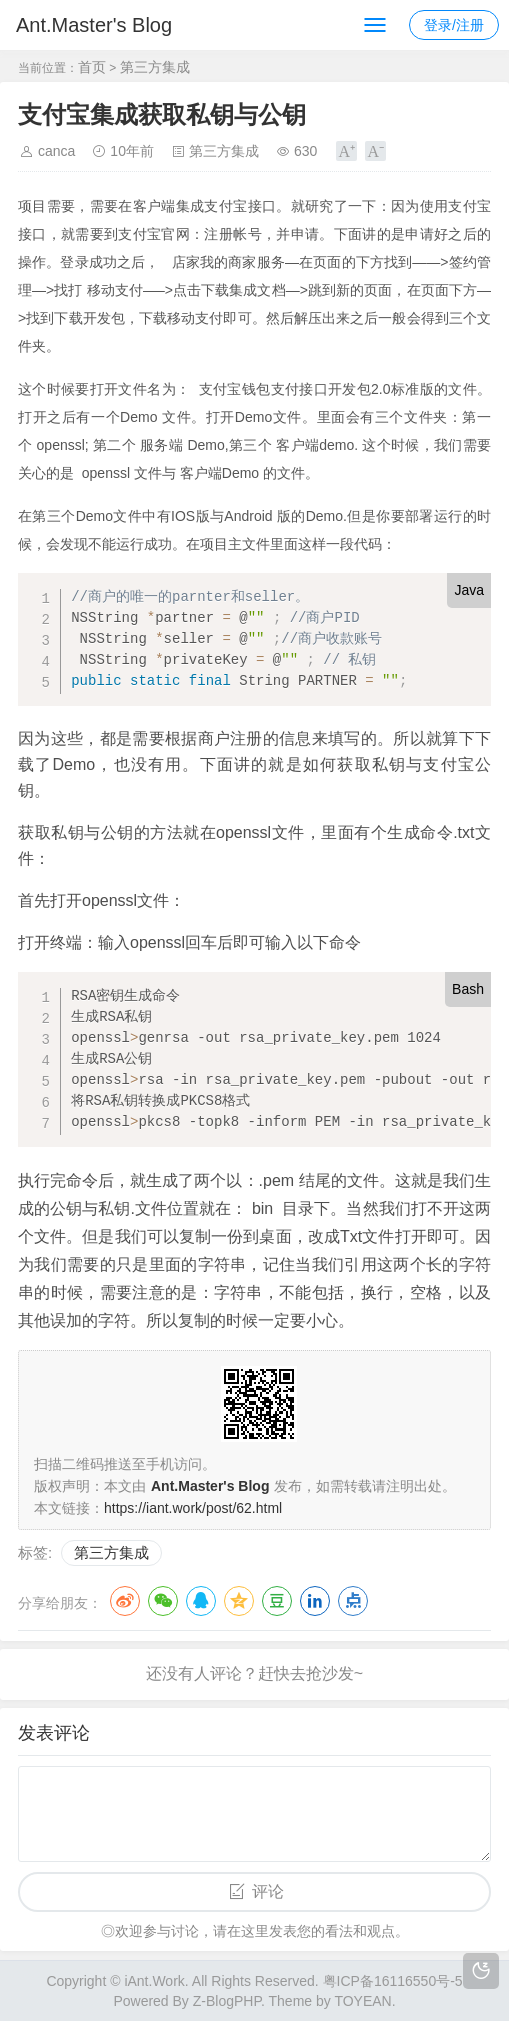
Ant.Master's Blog (94, 25)
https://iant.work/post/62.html (193, 1508)
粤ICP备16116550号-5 (393, 1981)
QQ (201, 1601)
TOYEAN (362, 2001)
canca (56, 151)
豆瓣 (277, 1601)
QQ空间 (239, 1601)
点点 (353, 1601)
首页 (92, 67)
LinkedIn (315, 1601)
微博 (125, 1601)
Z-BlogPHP (227, 2001)
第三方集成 (155, 67)
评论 (268, 1891)
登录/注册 (454, 25)
